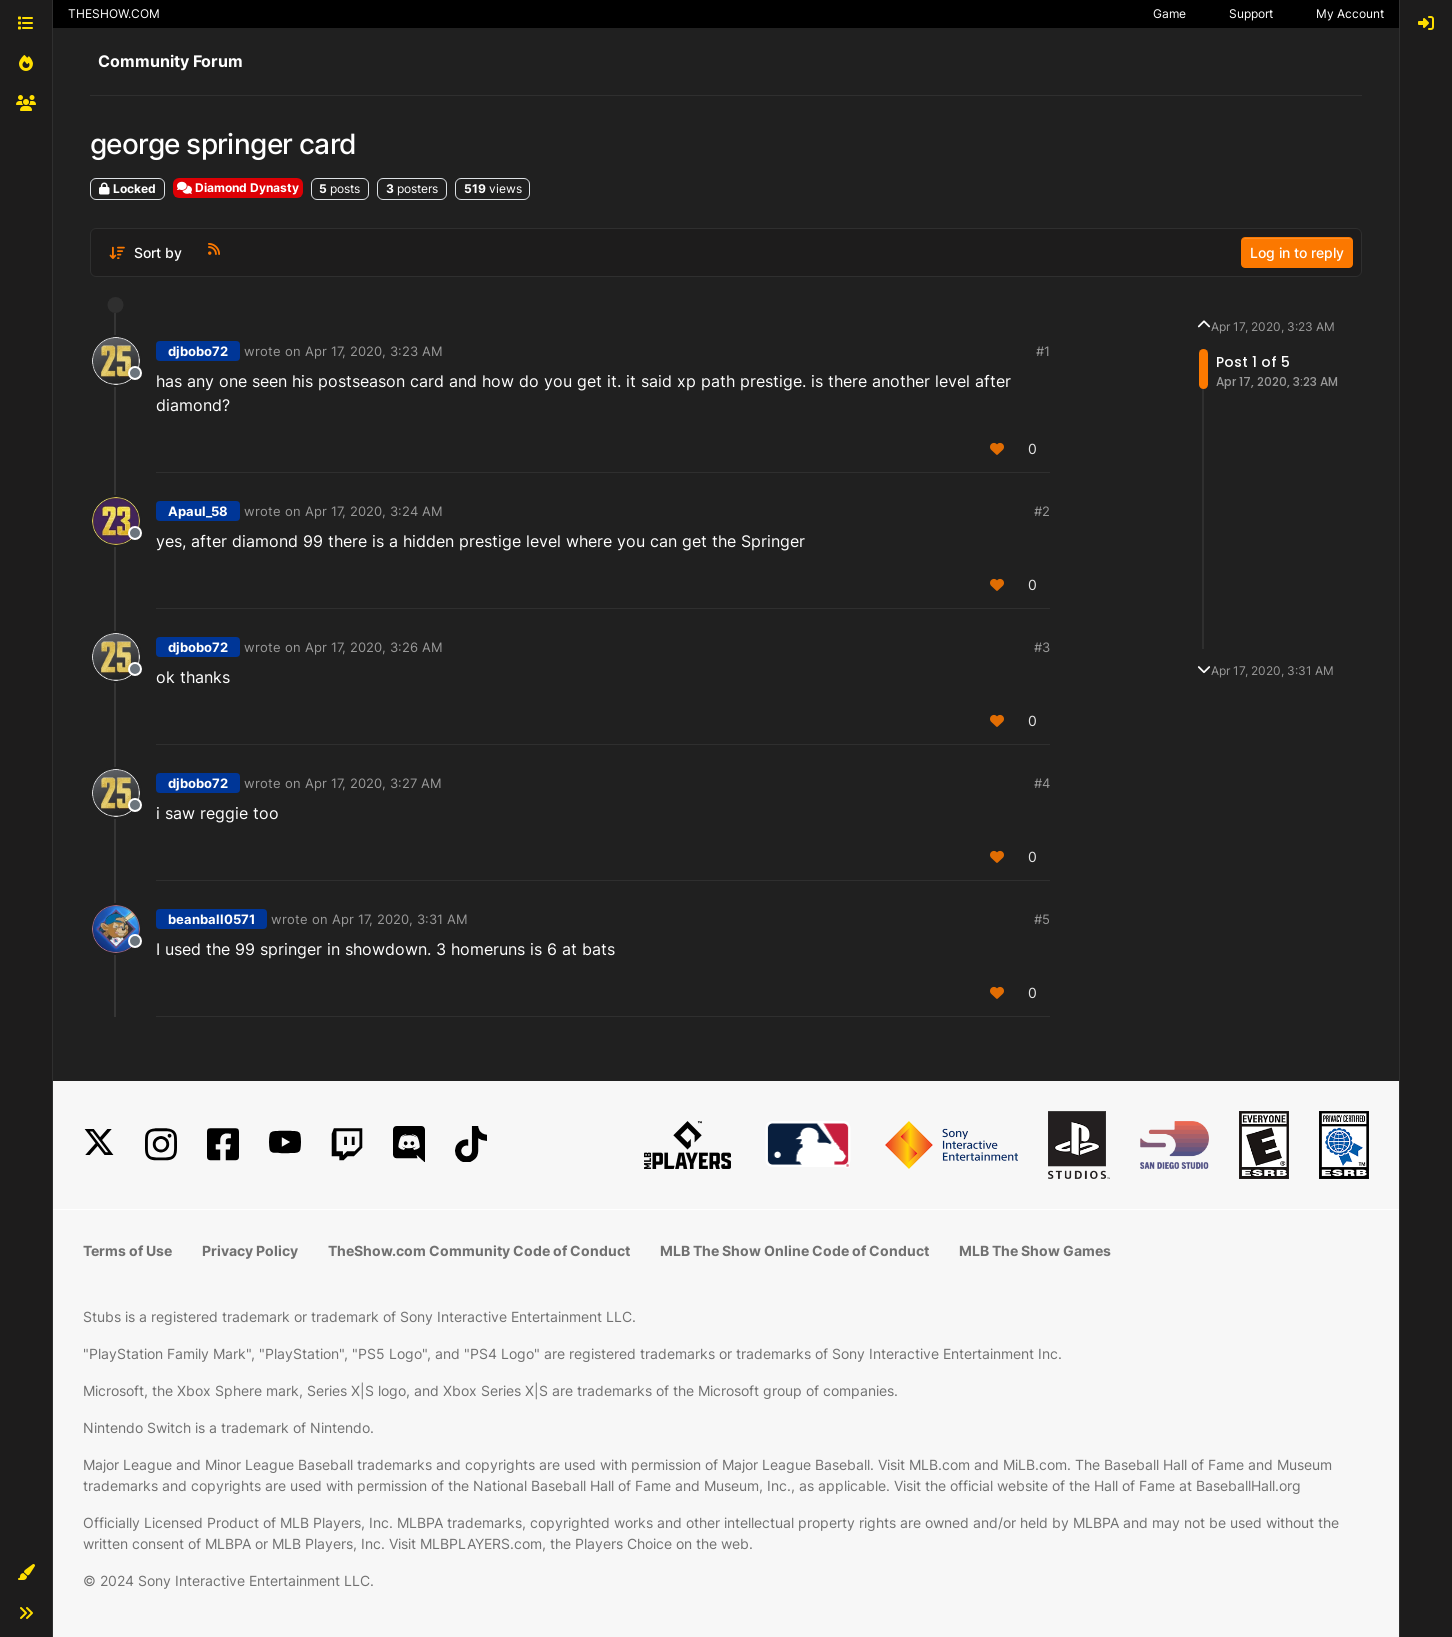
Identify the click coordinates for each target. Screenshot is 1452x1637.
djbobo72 (198, 351)
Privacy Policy (250, 1250)
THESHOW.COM (114, 13)
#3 (1042, 647)
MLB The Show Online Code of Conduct (794, 1250)
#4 (1042, 783)
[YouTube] (285, 1144)
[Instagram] (161, 1144)
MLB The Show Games (1035, 1250)
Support (1251, 13)
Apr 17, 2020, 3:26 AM (374, 647)
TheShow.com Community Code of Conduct (479, 1250)
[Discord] (409, 1144)
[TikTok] (471, 1144)
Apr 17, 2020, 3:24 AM (374, 511)
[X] (99, 1144)
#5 (1042, 919)
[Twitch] (347, 1144)
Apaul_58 (198, 511)
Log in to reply (1297, 252)
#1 (1043, 351)
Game (1169, 13)
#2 (1042, 511)
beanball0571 (211, 919)
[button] (26, 1573)
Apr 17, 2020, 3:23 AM (374, 351)
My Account (1350, 13)
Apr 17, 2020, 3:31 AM (400, 919)
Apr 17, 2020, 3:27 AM (373, 783)
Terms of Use (127, 1250)
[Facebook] (223, 1144)
